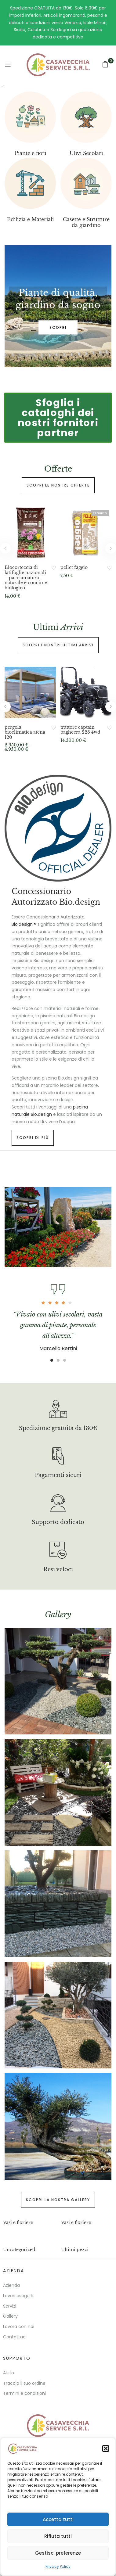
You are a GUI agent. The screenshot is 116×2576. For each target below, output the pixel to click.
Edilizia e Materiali (30, 219)
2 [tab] (58, 1360)
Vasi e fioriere (18, 2222)
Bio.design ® (24, 924)
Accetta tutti (58, 2519)
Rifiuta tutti (58, 2536)
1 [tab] (51, 1360)
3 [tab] (64, 1360)
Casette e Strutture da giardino (86, 222)
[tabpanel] (58, 306)
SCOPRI (58, 327)
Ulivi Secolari (86, 153)
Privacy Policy (58, 2566)
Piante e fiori (30, 153)
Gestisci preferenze (58, 2553)
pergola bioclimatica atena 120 (25, 732)
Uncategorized (19, 2249)
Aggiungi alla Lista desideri (54, 568)
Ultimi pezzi (75, 2249)
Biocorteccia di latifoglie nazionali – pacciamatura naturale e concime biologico (26, 578)
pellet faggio (74, 567)
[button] (106, 2448)
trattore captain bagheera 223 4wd (80, 730)
